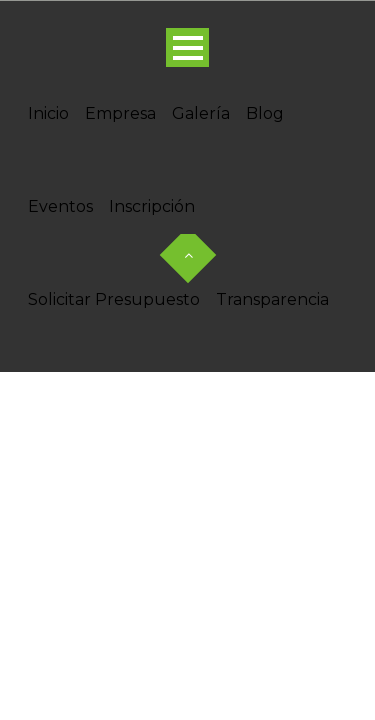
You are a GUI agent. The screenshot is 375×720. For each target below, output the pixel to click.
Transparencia (272, 299)
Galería (201, 113)
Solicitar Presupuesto (114, 299)
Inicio (48, 113)
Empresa (120, 113)
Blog (265, 113)
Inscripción (152, 206)
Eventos (60, 206)
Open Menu (187, 47)
